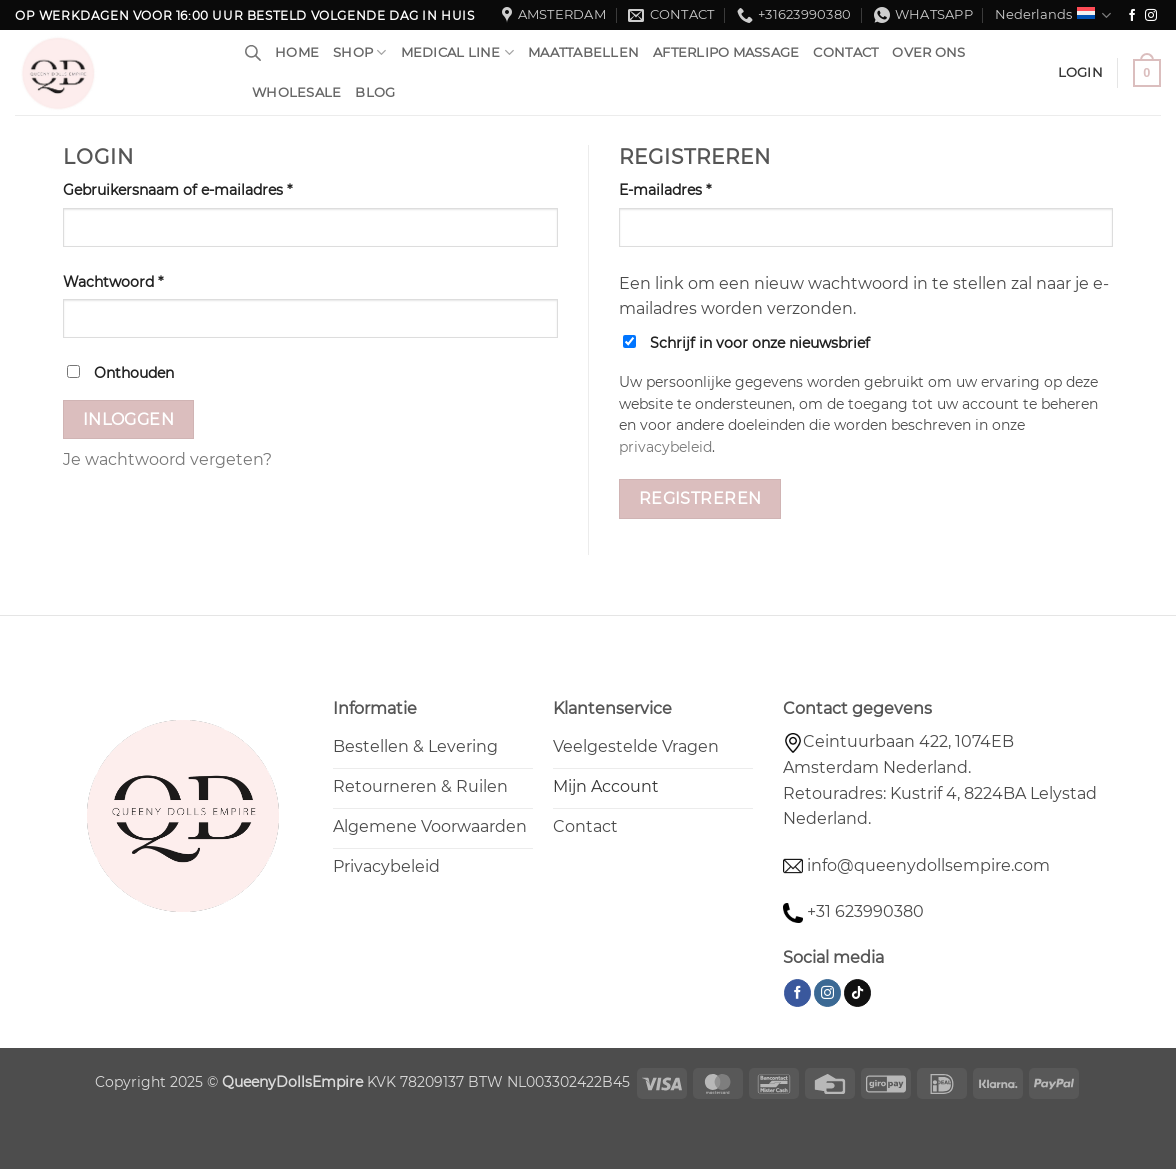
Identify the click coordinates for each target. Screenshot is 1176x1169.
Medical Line (458, 52)
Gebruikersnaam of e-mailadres (201, 189)
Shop (359, 52)
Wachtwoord (136, 281)
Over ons (928, 52)
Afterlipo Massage (726, 52)
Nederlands (1053, 15)
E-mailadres (688, 189)
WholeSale (296, 92)
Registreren (700, 498)
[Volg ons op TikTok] (857, 993)
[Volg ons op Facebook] (1132, 16)
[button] (1147, 73)
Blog (375, 92)
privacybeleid (665, 447)
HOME (297, 52)
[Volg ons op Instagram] (1151, 16)
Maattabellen (583, 52)
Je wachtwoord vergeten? (167, 459)
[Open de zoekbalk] (253, 53)
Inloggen (129, 419)
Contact (845, 52)
